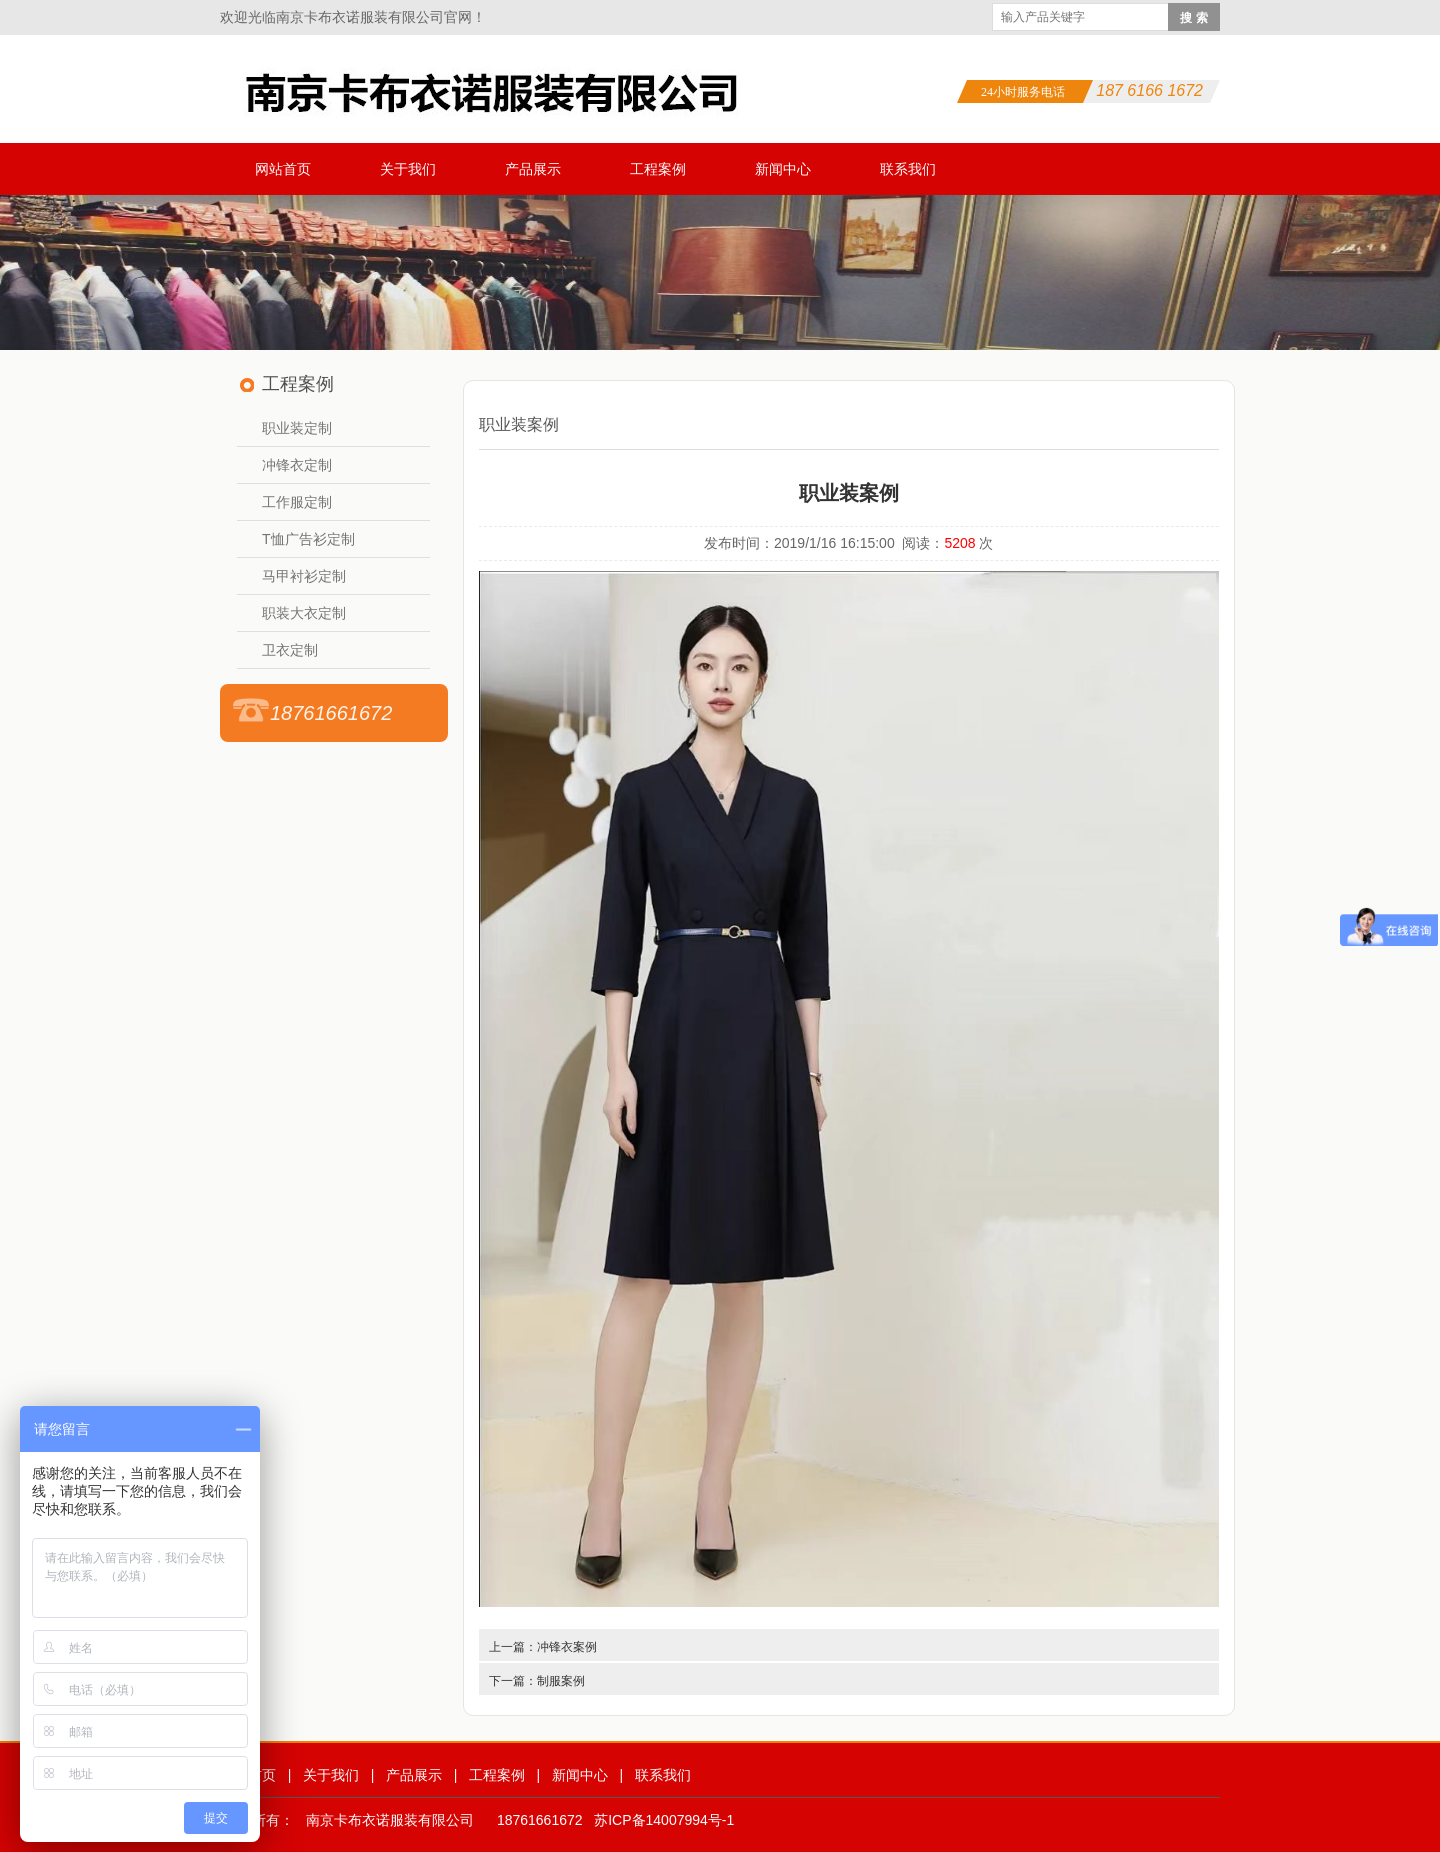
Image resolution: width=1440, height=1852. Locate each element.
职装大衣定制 (304, 613)
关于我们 (408, 169)
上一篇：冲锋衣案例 (543, 1647)
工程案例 (658, 169)
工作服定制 (297, 502)
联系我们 (908, 169)
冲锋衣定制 (297, 465)
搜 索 (1193, 18)
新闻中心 (783, 169)
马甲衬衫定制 (304, 576)
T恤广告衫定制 (308, 539)
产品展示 (533, 169)
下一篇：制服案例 (537, 1681)
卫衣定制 (290, 650)
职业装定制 (297, 428)
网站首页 (283, 169)
